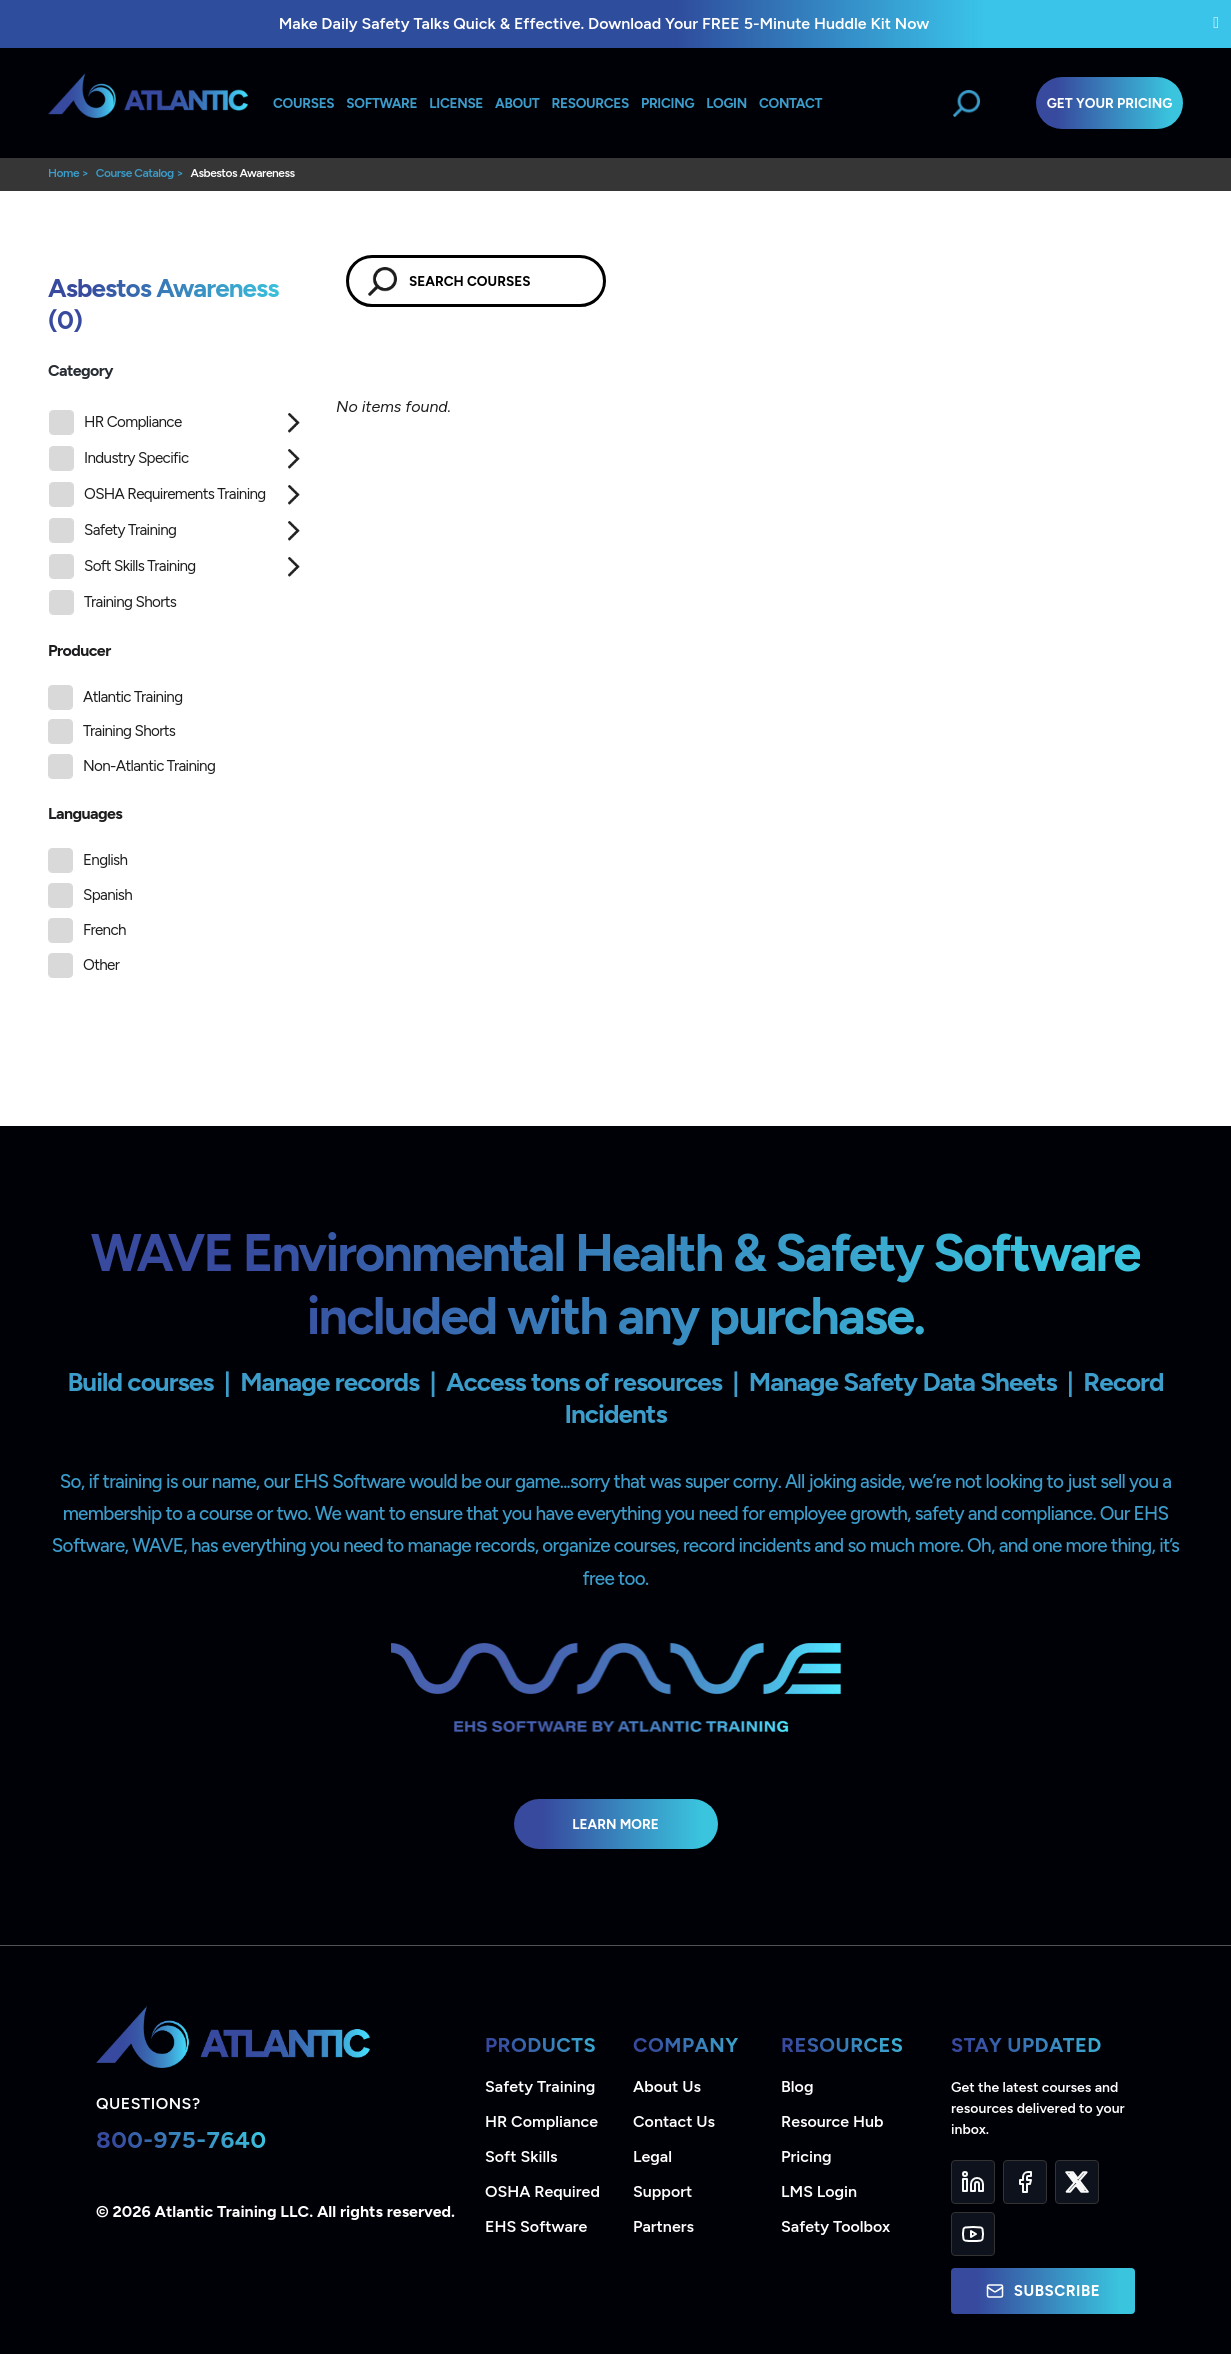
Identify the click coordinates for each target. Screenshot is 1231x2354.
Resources (590, 103)
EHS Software (536, 2226)
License (456, 103)
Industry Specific (118, 458)
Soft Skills (521, 2156)
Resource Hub (832, 2121)
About (517, 103)
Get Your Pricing (1110, 103)
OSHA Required (542, 2191)
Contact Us (674, 2121)
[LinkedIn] (973, 2182)
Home (63, 173)
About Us (667, 2086)
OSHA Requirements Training (157, 494)
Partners (663, 2226)
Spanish (107, 895)
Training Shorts (112, 602)
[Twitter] (1077, 2182)
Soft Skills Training (122, 566)
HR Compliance (115, 422)
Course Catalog (135, 173)
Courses (303, 103)
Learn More (615, 1824)
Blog (797, 2086)
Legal (652, 2156)
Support (662, 2191)
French (104, 930)
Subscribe (1043, 2291)
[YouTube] (973, 2234)
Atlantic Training (132, 697)
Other (101, 965)
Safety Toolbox (835, 2226)
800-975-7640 (181, 2139)
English (105, 860)
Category (80, 370)
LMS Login (819, 2191)
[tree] (177, 517)
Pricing (806, 2156)
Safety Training (112, 530)
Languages (85, 813)
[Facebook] (1025, 2182)
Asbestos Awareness (242, 173)
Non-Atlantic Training (149, 766)
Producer (79, 650)
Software (381, 103)
